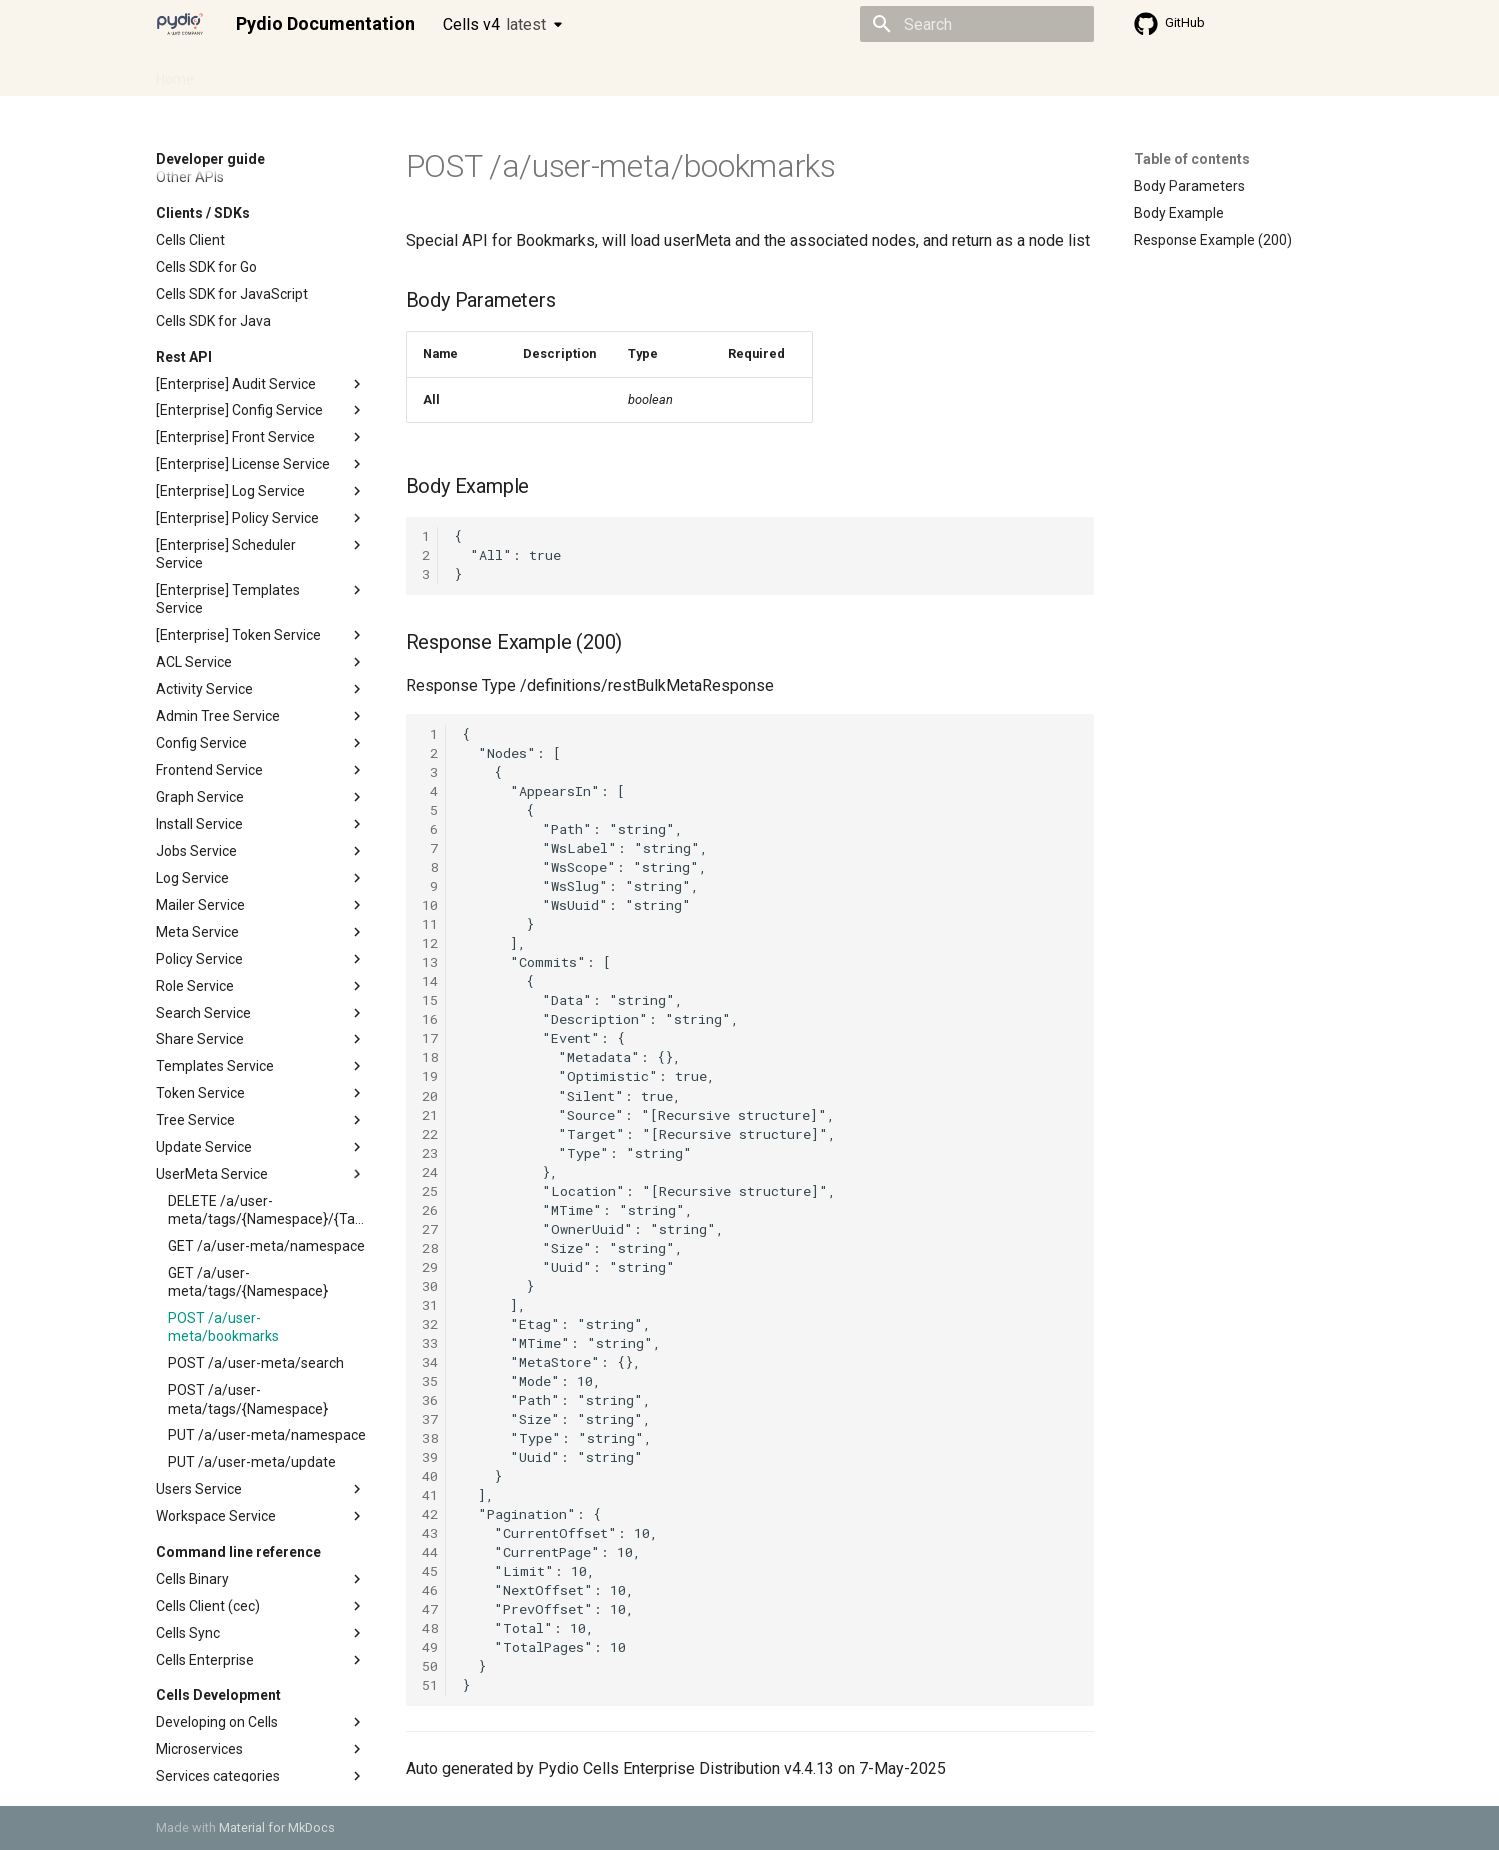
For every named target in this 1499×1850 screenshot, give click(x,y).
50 (430, 1666)
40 (430, 1476)
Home (175, 73)
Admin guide (258, 73)
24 (430, 1172)
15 (430, 1000)
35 (430, 1381)
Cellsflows (354, 73)
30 (430, 1286)
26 (430, 1210)
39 (430, 1457)
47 (430, 1609)
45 (430, 1571)
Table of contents (1192, 159)
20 (430, 1096)
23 (430, 1153)
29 (430, 1267)
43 (430, 1533)
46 (430, 1590)
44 (430, 1552)
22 (430, 1134)
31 (430, 1305)
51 (430, 1685)
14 (430, 981)
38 (430, 1438)
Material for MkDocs (277, 1827)
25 (430, 1191)
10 (430, 905)
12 (430, 943)
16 (430, 1019)
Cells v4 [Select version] (494, 24)
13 (430, 962)
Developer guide (461, 73)
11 (430, 924)
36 (430, 1400)
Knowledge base (588, 73)
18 (430, 1057)
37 (430, 1419)
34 (430, 1362)
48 (430, 1628)
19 (430, 1076)
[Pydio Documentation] (180, 24)
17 (430, 1038)
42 (430, 1514)
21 (430, 1115)
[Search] (977, 24)
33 (430, 1343)
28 (430, 1248)
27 (430, 1229)
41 (430, 1495)
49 (430, 1647)
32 (430, 1324)
